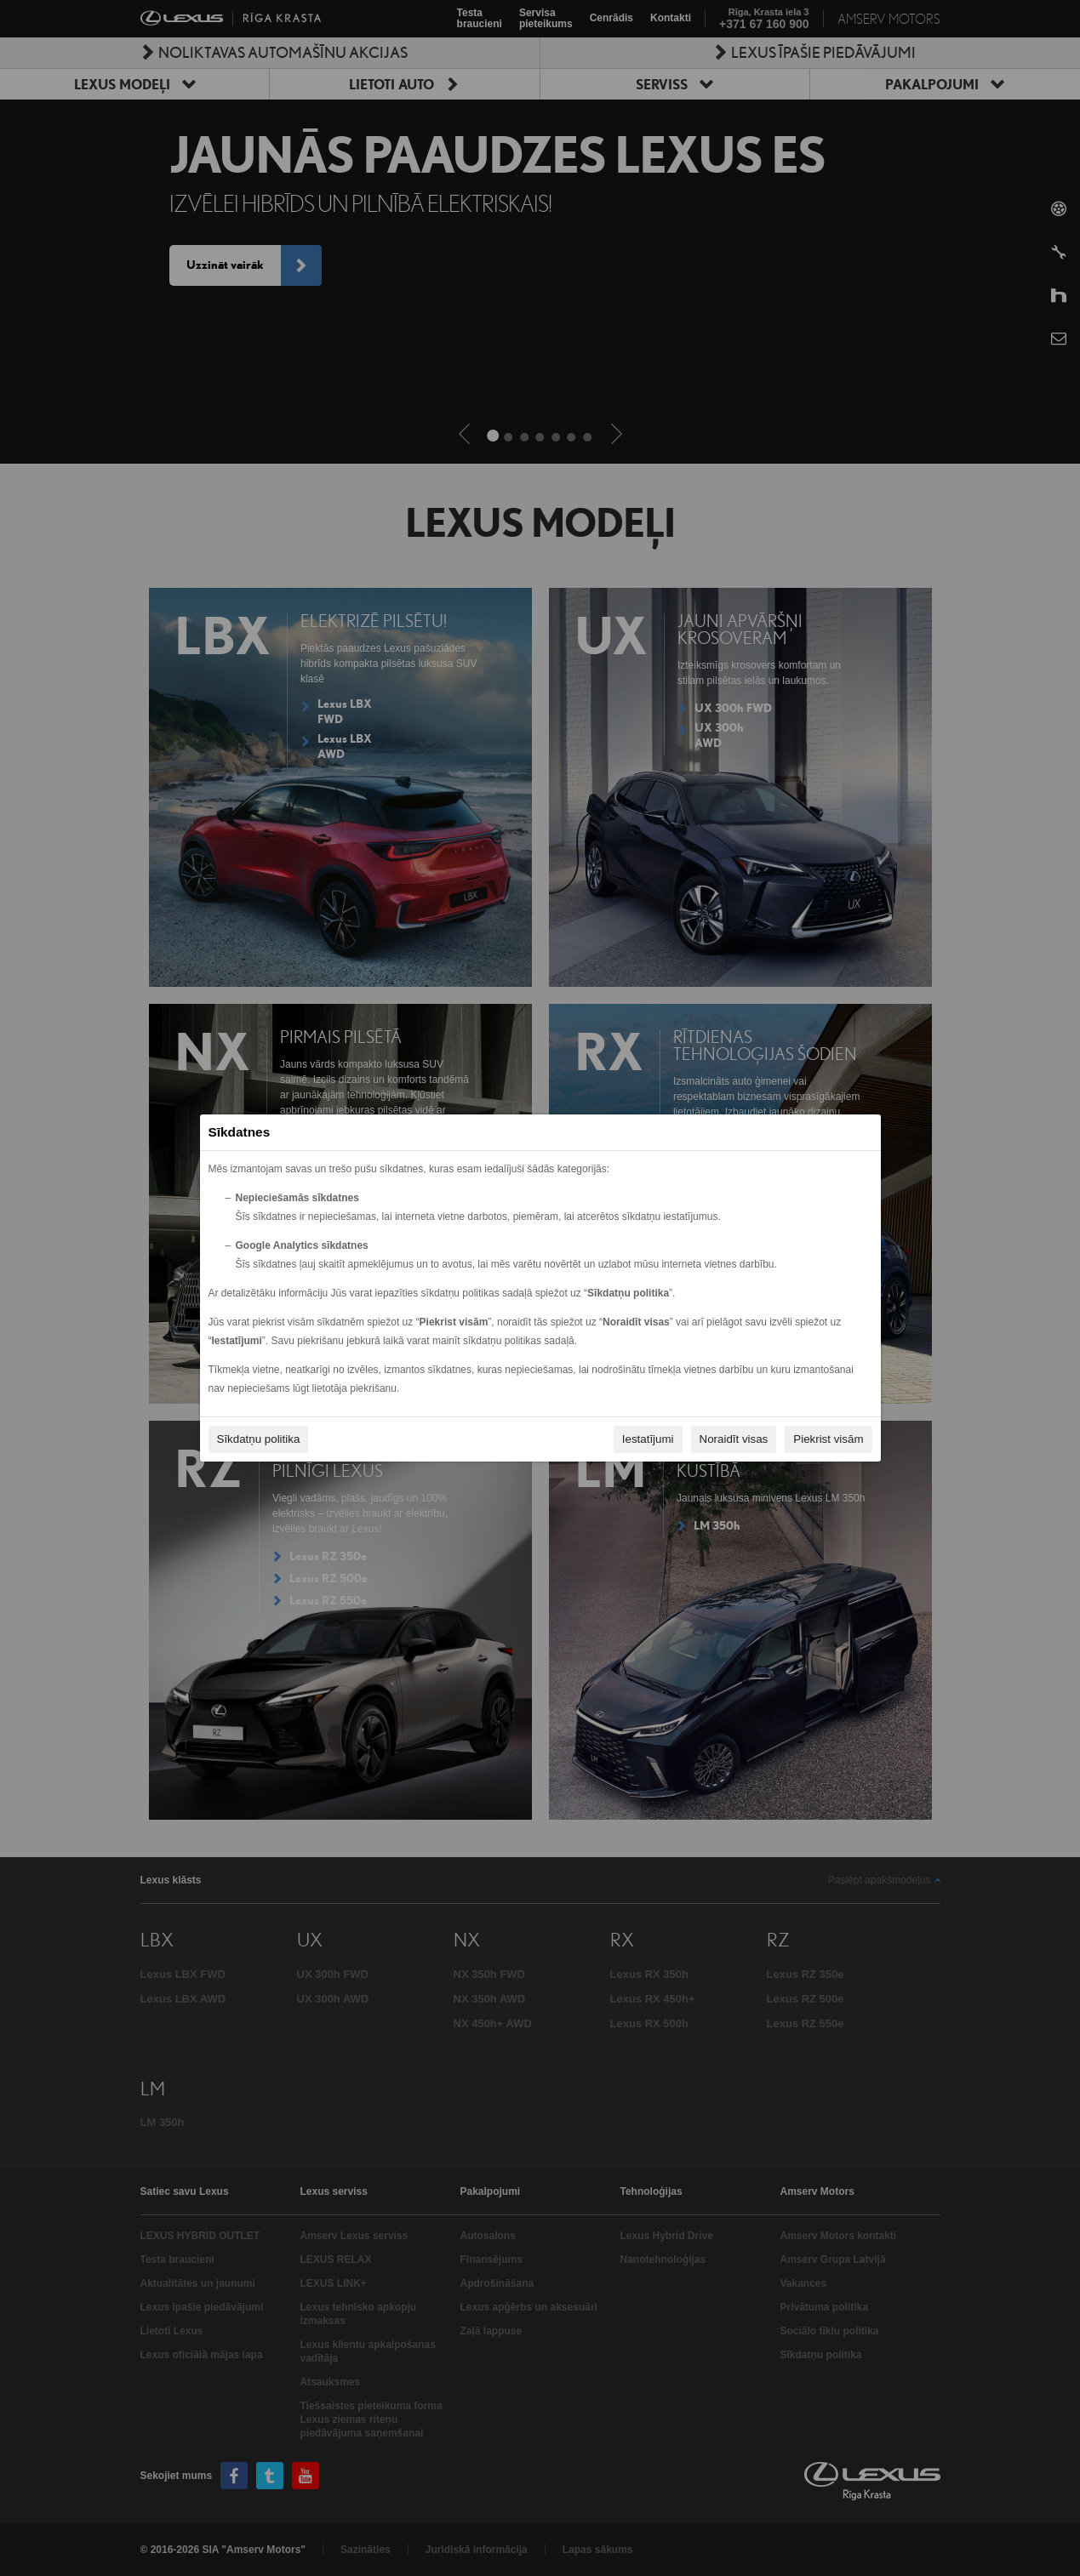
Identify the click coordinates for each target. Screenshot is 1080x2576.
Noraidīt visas (734, 1439)
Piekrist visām (828, 1439)
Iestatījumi (648, 1439)
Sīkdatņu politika (258, 1439)
